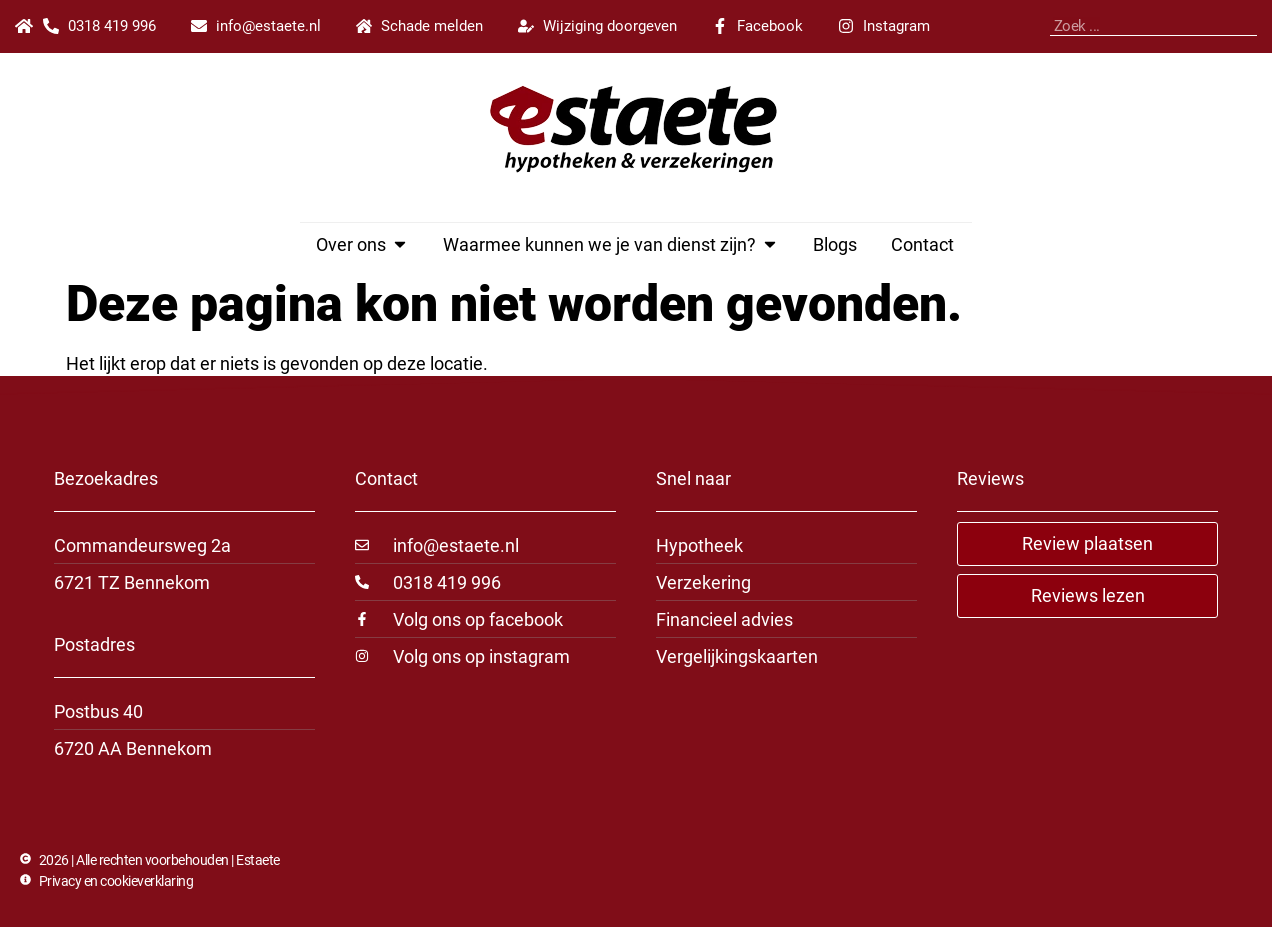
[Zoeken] (1252, 26)
